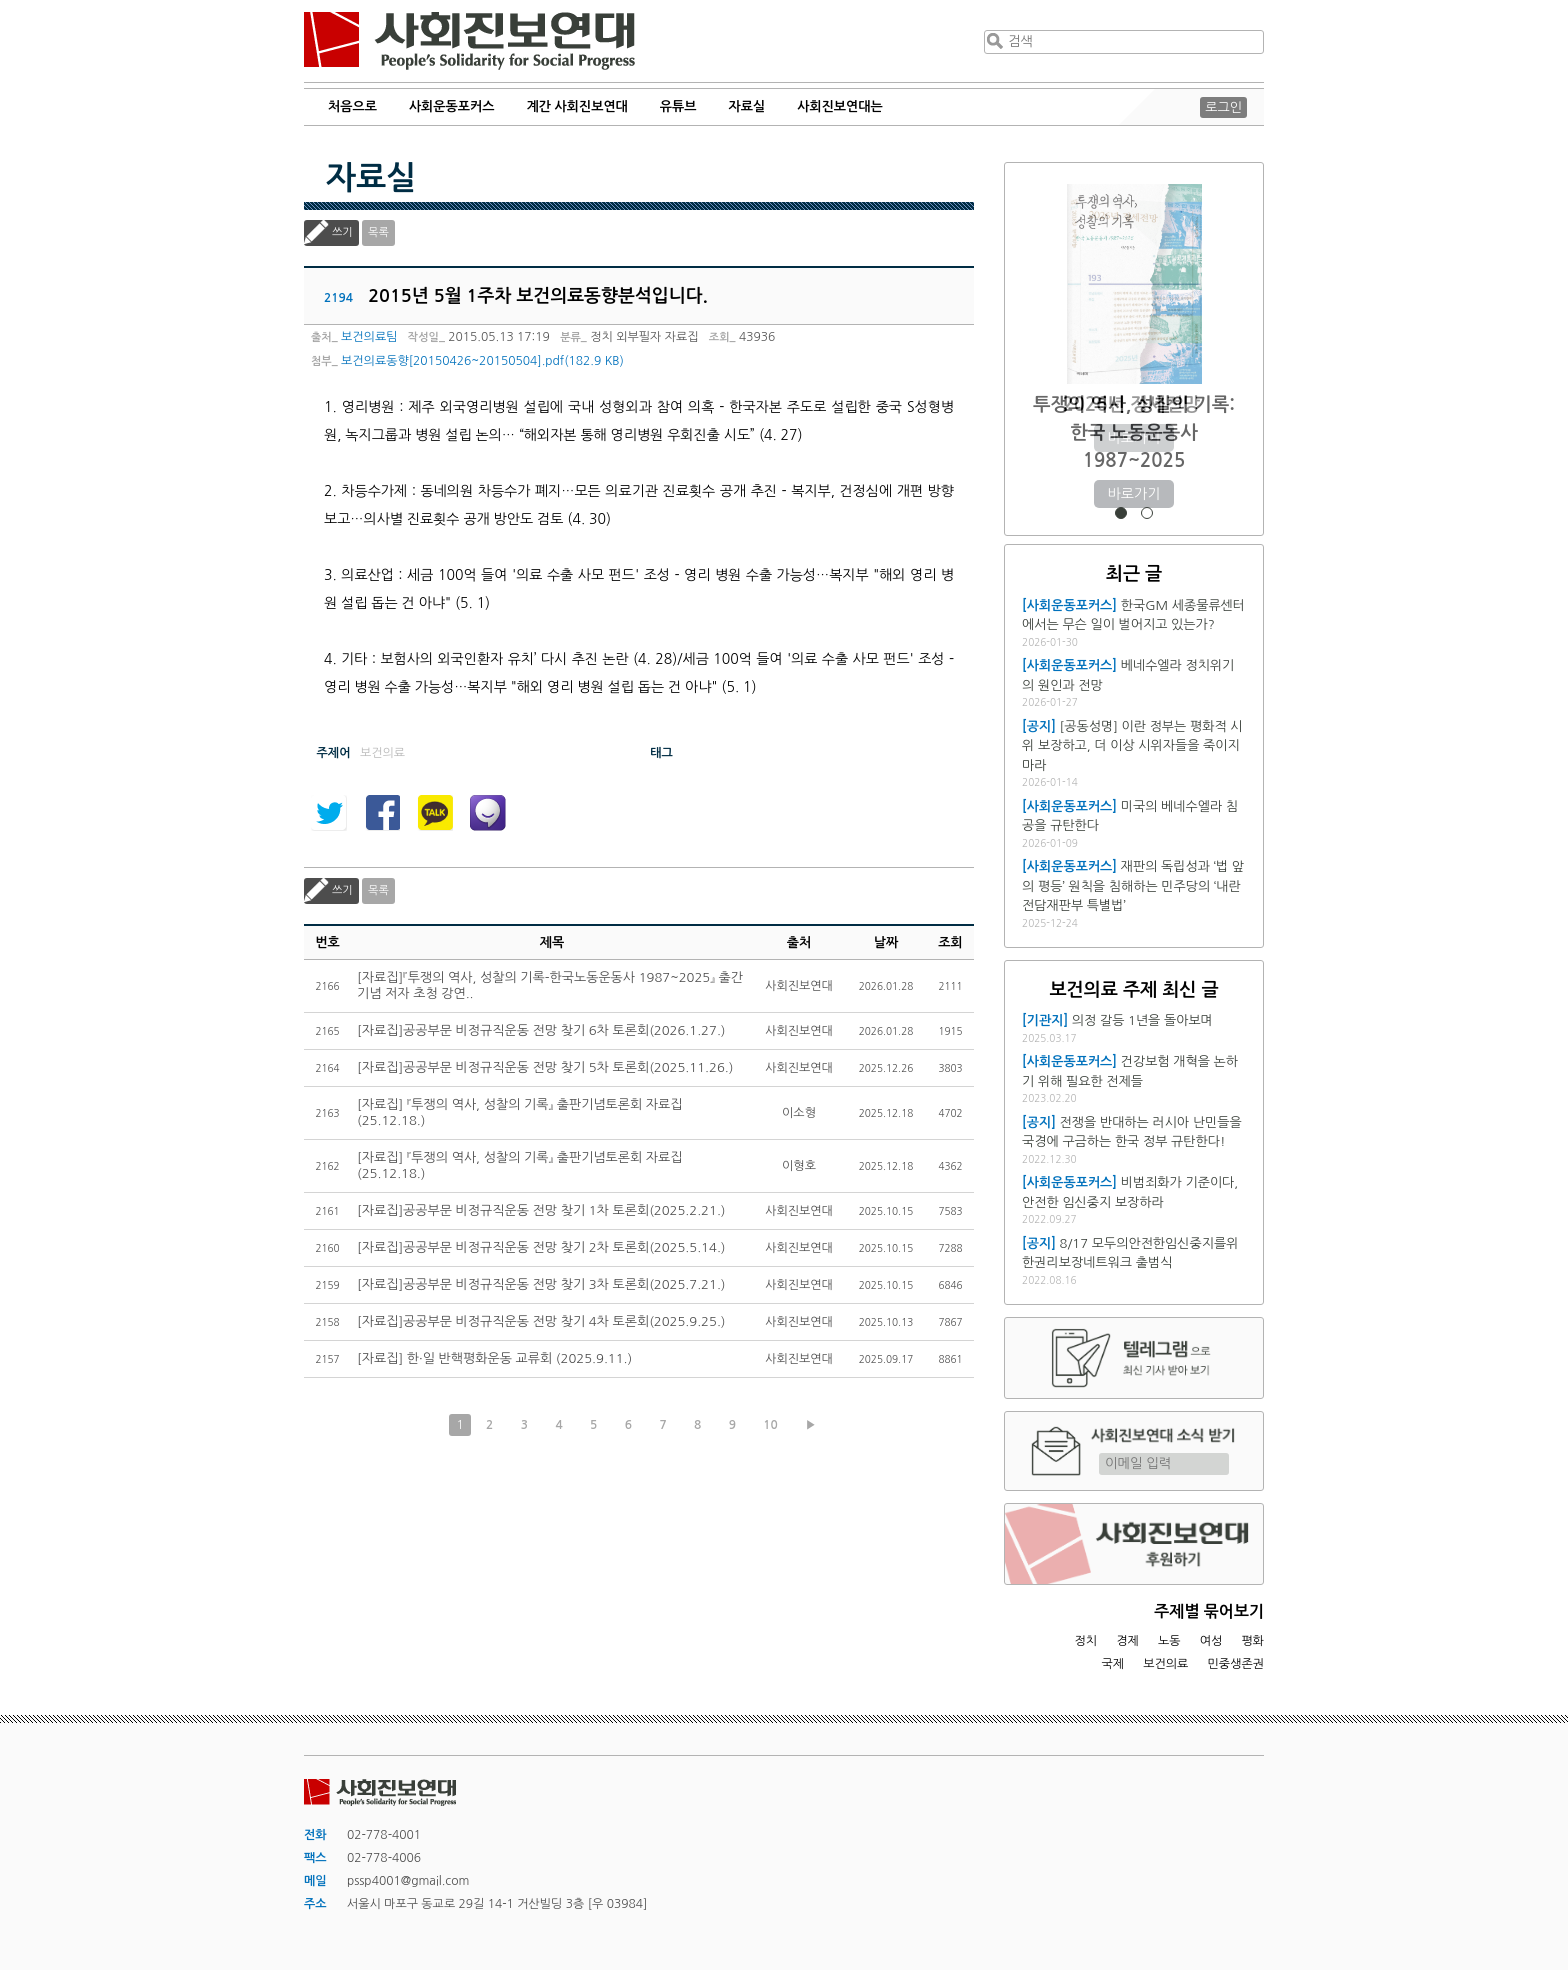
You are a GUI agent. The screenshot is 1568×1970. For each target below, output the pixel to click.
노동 (1169, 1641)
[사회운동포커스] (1069, 605)
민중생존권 (1236, 1664)
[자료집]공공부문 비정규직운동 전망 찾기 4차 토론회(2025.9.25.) (541, 1321)
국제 (1113, 1664)
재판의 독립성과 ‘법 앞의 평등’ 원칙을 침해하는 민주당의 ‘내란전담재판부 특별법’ (1133, 886)
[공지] (1039, 726)
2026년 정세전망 (1134, 404)
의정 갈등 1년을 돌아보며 (1142, 1020)
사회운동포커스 (452, 106)
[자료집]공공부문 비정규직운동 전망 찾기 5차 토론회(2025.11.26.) (545, 1067)
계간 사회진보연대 (576, 106)
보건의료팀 (369, 337)
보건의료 (1165, 1664)
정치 (1085, 1641)
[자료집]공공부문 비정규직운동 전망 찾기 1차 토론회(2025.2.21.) (541, 1210)
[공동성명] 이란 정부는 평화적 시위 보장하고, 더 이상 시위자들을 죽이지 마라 (1132, 746)
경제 (1127, 1641)
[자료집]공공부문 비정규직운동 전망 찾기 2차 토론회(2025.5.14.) (541, 1247)
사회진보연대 (469, 41)
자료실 (747, 106)
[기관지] (1045, 1020)
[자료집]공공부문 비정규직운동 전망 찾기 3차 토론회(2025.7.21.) (541, 1284)
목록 (378, 232)
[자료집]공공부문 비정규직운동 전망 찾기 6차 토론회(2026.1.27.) (541, 1030)
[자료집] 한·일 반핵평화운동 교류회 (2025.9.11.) (494, 1358)
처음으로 (352, 106)
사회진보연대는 (840, 106)
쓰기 (342, 232)
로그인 (1223, 107)
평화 (1252, 1641)
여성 (1211, 1641)
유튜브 (678, 106)
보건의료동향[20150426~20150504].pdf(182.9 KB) (482, 361)
